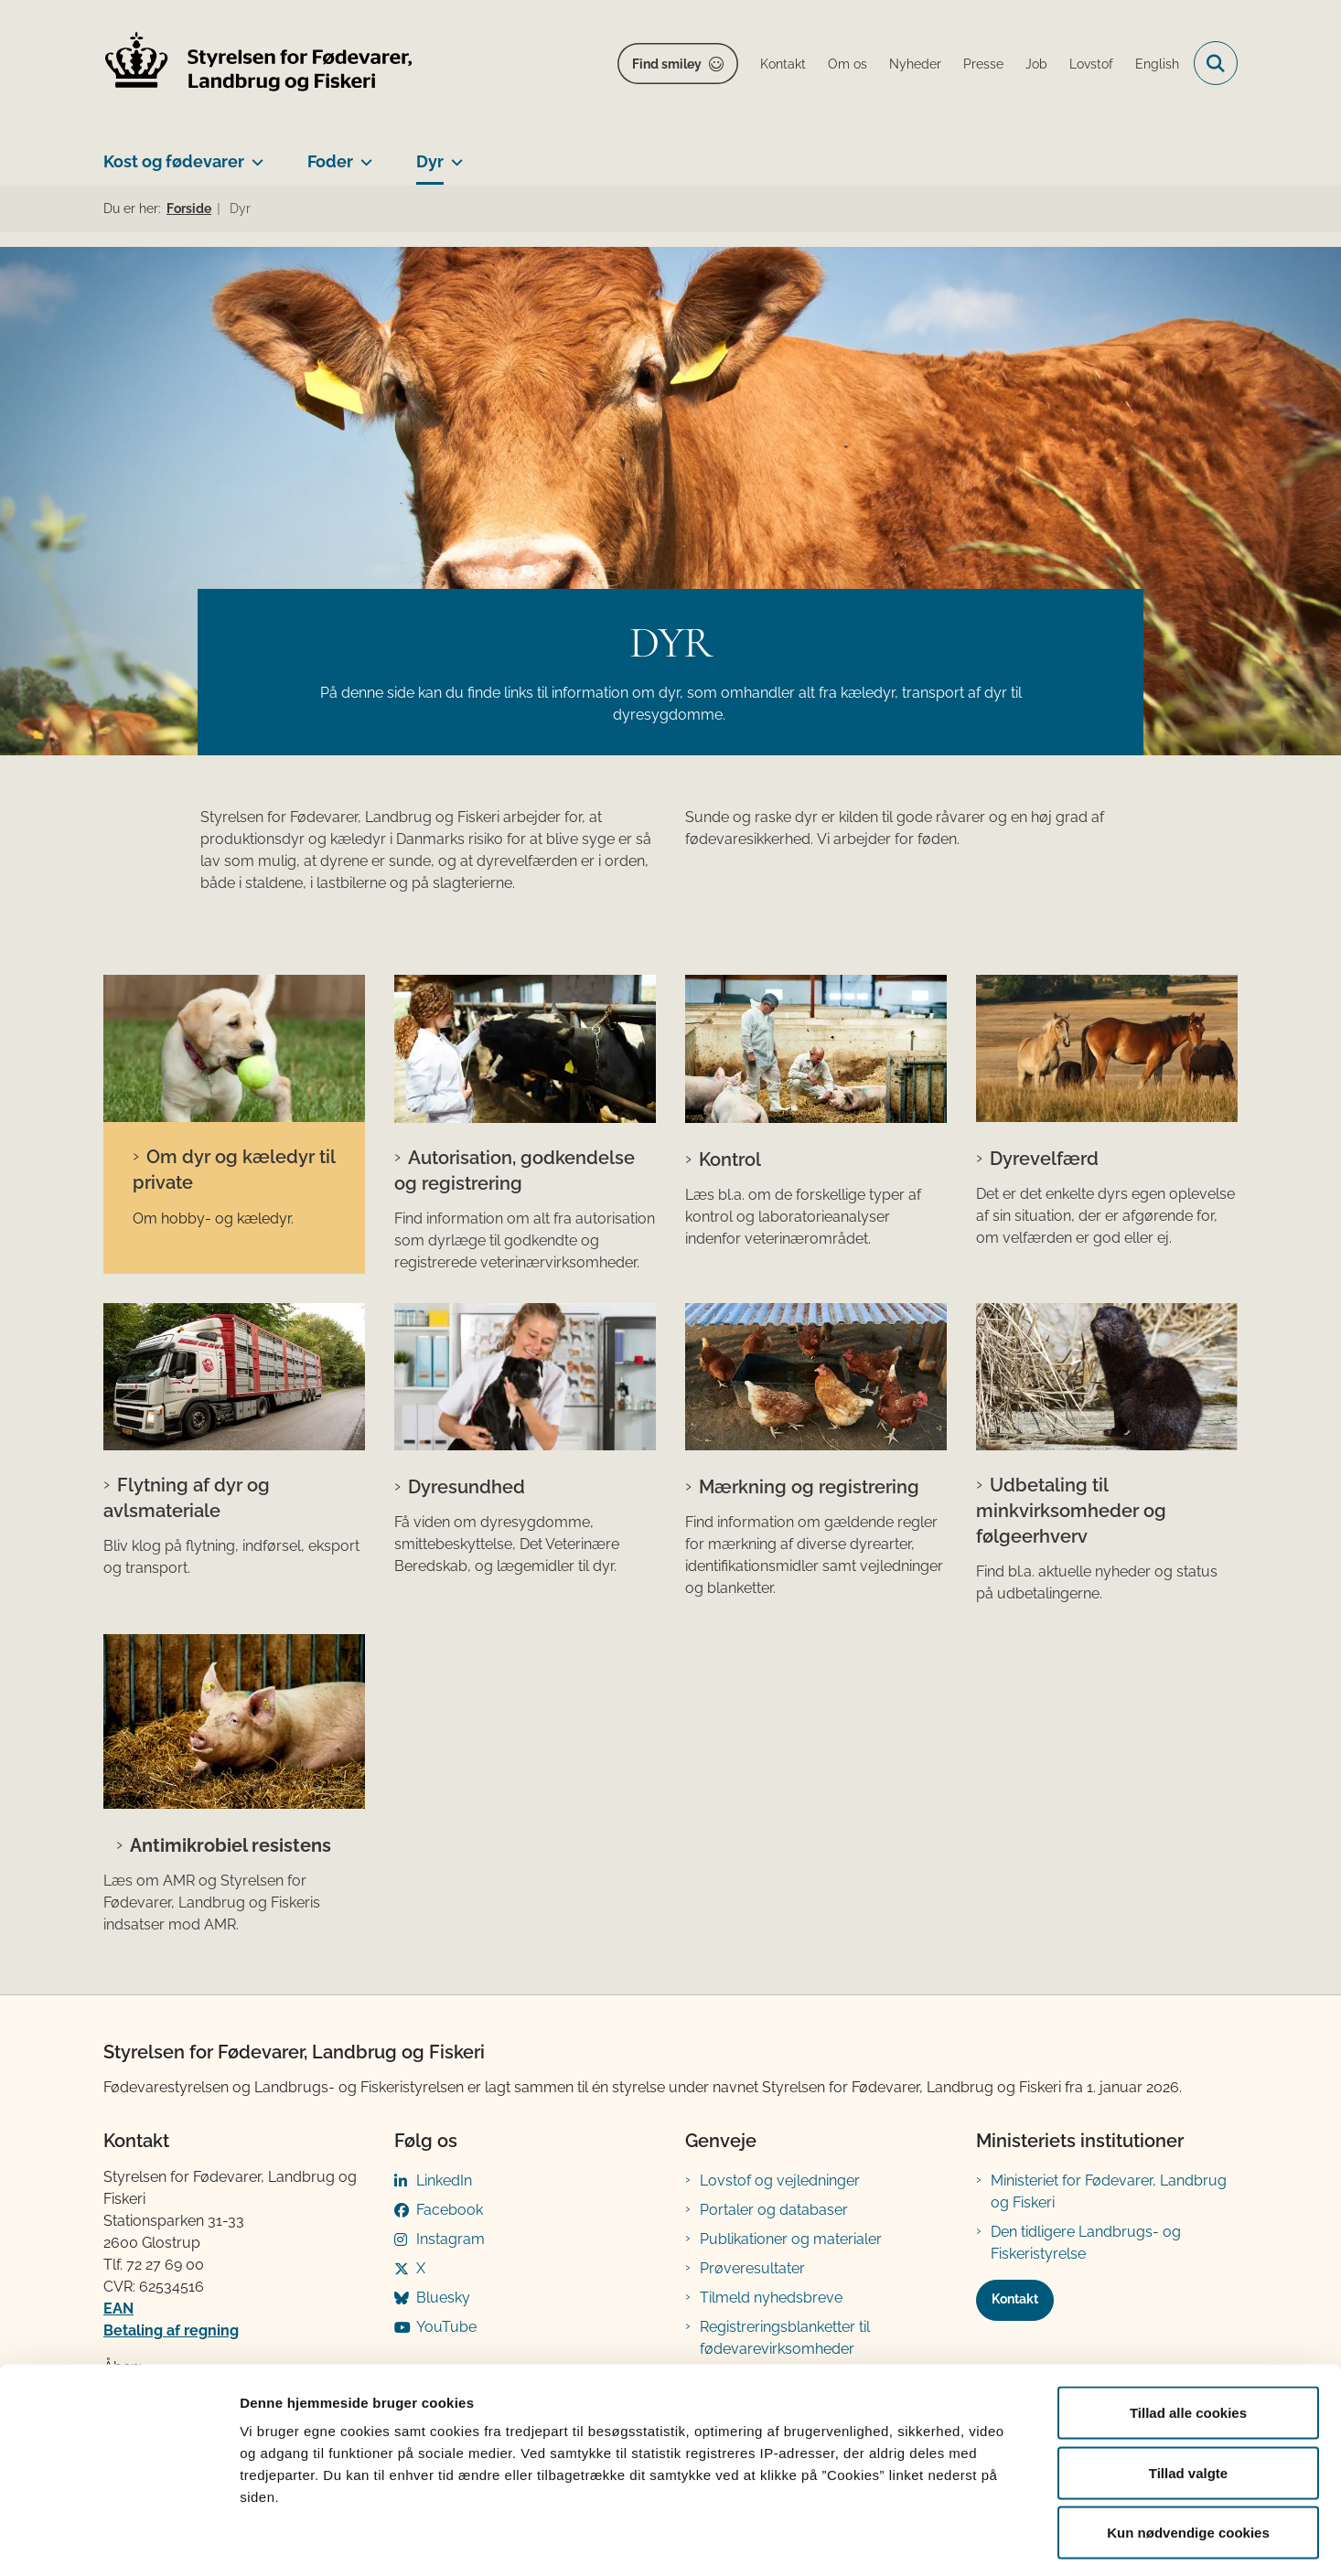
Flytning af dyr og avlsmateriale (186, 1498)
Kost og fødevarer (173, 161)
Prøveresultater (752, 2268)
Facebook (449, 2209)
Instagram (450, 2239)
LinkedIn (444, 2180)
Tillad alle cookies (1188, 2336)
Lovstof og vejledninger (780, 2180)
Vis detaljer (951, 2540)
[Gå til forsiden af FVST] (258, 63)
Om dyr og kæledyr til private (234, 1169)
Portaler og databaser (774, 2209)
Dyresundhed (466, 1487)
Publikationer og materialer (791, 2239)
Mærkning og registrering (809, 1487)
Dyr (430, 161)
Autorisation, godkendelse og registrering (514, 1170)
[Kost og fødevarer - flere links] (253, 154)
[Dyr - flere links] (453, 154)
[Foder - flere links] (362, 154)
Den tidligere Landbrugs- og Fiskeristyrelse (1086, 2242)
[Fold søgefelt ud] (1216, 63)
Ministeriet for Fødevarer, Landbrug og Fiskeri (1109, 2191)
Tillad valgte (1188, 2396)
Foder (330, 161)
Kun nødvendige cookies (1188, 2456)
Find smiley (667, 64)
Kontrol (730, 1159)
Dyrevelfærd (1044, 1159)
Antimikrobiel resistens (230, 1845)
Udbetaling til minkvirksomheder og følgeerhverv (1071, 1510)
